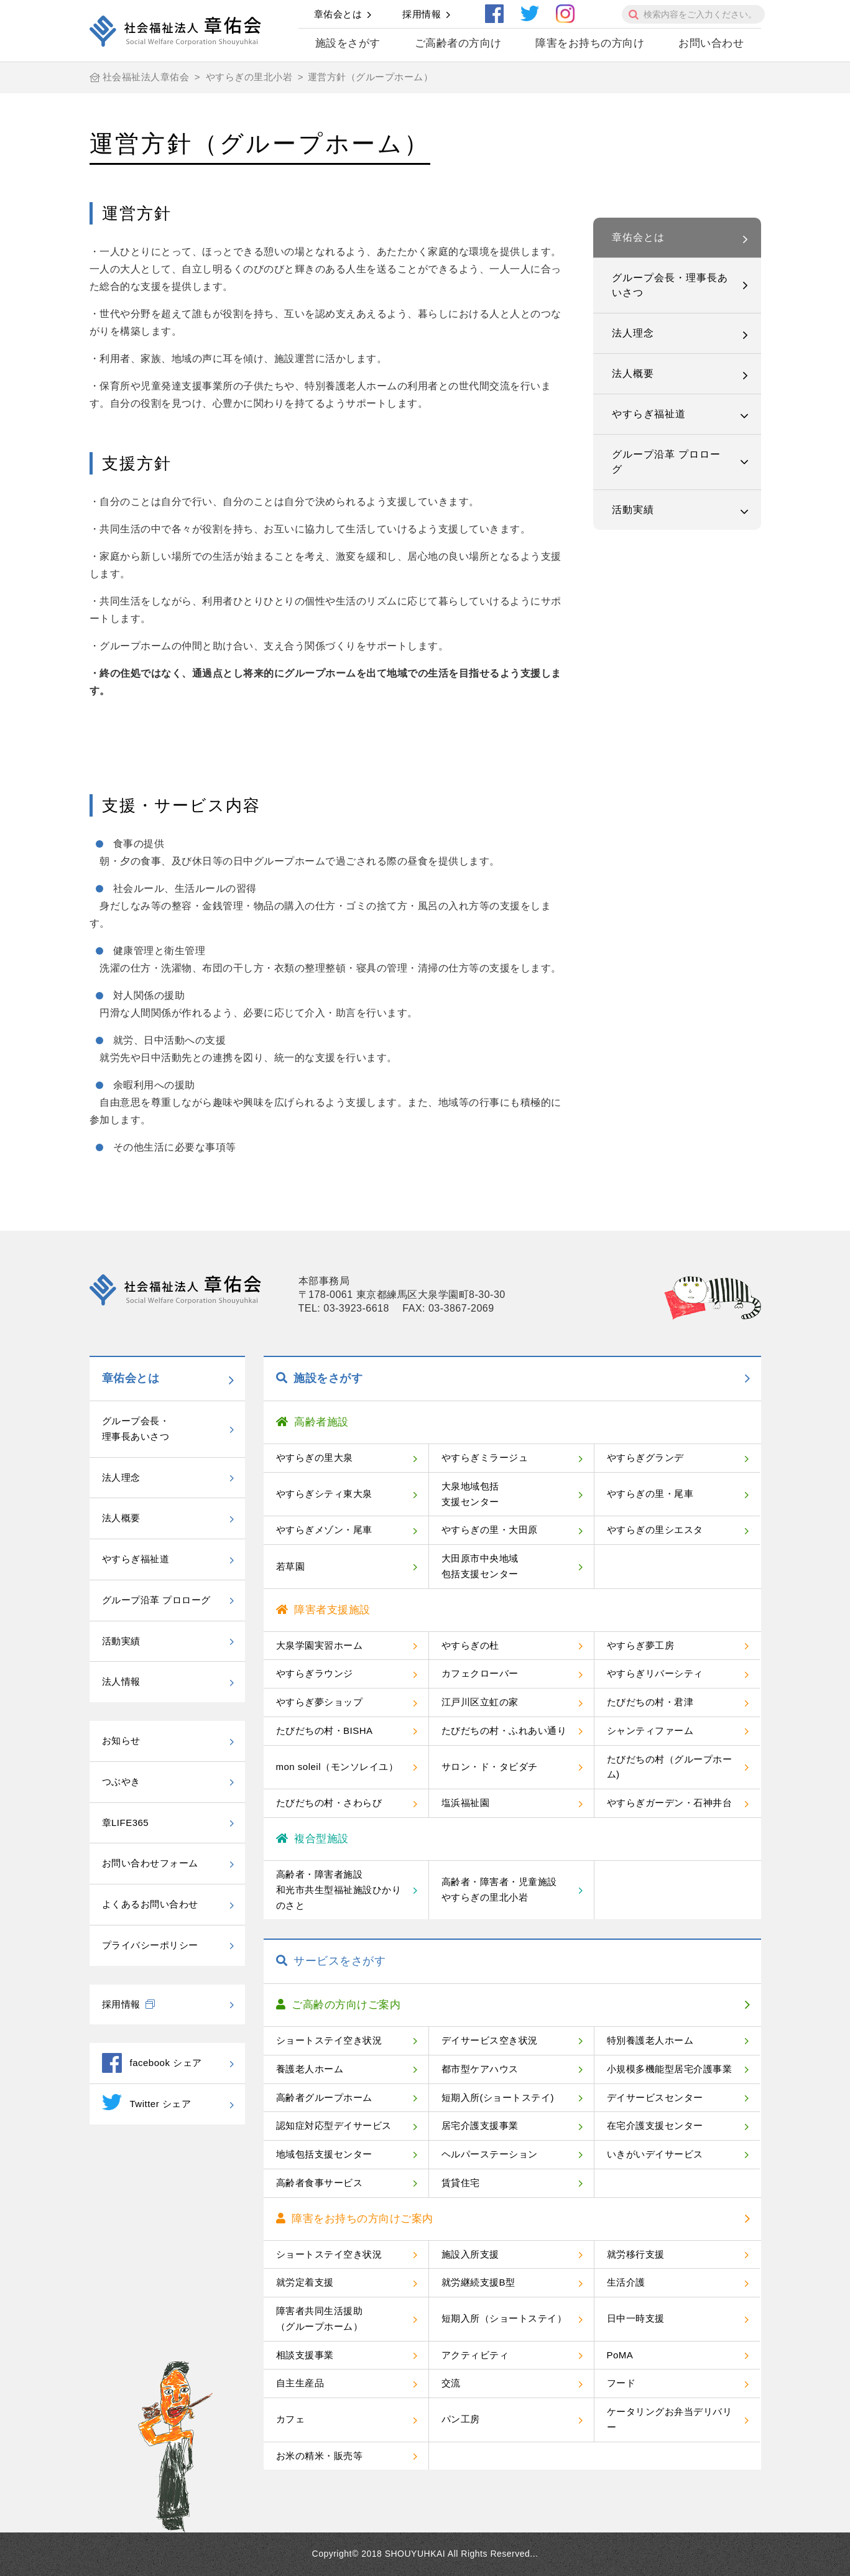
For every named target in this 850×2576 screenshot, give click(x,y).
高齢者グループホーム (324, 2097)
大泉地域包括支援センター (470, 1494)
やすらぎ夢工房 (641, 1645)
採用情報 (421, 14)
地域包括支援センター (324, 2154)
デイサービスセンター (655, 2097)
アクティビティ (475, 2355)
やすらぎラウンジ (314, 1673)
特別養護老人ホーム (650, 2040)
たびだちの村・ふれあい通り (504, 1730)
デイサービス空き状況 (489, 2040)
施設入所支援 (470, 2254)
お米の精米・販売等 (319, 2455)
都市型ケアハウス (480, 2069)
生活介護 (626, 2282)
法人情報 (121, 1681)
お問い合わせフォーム (150, 1863)
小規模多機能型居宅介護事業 (669, 2069)
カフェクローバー (480, 1673)
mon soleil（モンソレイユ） (337, 1766)
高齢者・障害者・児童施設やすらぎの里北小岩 (499, 1889)
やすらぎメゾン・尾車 (324, 1529)
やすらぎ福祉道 (649, 414)
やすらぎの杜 (470, 1645)
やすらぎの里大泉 (314, 1457)
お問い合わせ (711, 43)
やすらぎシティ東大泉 (324, 1493)
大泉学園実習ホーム (319, 1645)
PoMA (620, 2355)
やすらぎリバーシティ (655, 1673)
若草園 (290, 1566)
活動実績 (633, 509)
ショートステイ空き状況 (329, 2040)
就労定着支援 (305, 2282)
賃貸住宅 (460, 2182)
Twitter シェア (147, 2102)
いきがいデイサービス (655, 2154)
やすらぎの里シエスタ (655, 1529)
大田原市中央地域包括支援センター (480, 1566)
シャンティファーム (650, 1730)
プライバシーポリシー (150, 1945)
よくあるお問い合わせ (150, 1904)
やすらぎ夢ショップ (319, 1702)
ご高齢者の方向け (458, 43)
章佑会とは (338, 14)
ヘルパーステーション (489, 2154)
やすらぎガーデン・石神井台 (669, 1802)
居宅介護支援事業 (480, 2125)
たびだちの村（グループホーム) (669, 1767)
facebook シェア (152, 2063)
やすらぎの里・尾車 (650, 1493)
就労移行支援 (636, 2254)
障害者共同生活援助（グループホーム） (319, 2318)
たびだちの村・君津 (650, 1702)
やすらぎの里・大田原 (489, 1529)
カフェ (290, 2419)
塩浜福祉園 (465, 1802)
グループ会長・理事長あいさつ (670, 285)
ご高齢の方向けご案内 (338, 2005)
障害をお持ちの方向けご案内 (354, 2219)
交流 (451, 2383)
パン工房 (460, 2419)
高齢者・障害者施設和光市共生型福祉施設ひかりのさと (339, 1890)
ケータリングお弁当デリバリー (669, 2419)
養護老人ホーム (310, 2069)
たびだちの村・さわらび (329, 1802)
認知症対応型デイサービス (334, 2125)
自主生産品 (300, 2383)
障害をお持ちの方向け (589, 43)
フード (621, 2383)
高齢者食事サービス (319, 2182)
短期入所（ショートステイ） (504, 2318)
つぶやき (121, 1781)
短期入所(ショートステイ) (498, 2097)
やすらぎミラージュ (485, 1457)
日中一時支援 (636, 2318)
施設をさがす (348, 43)
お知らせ (121, 1740)
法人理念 (633, 333)
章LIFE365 (125, 1822)
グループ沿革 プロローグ (666, 462)
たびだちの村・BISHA (324, 1730)
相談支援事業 (305, 2355)
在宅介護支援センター (655, 2125)
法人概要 (633, 373)
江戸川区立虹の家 (480, 1702)
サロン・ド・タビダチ (489, 1766)
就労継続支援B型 (478, 2282)
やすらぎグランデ (645, 1457)
